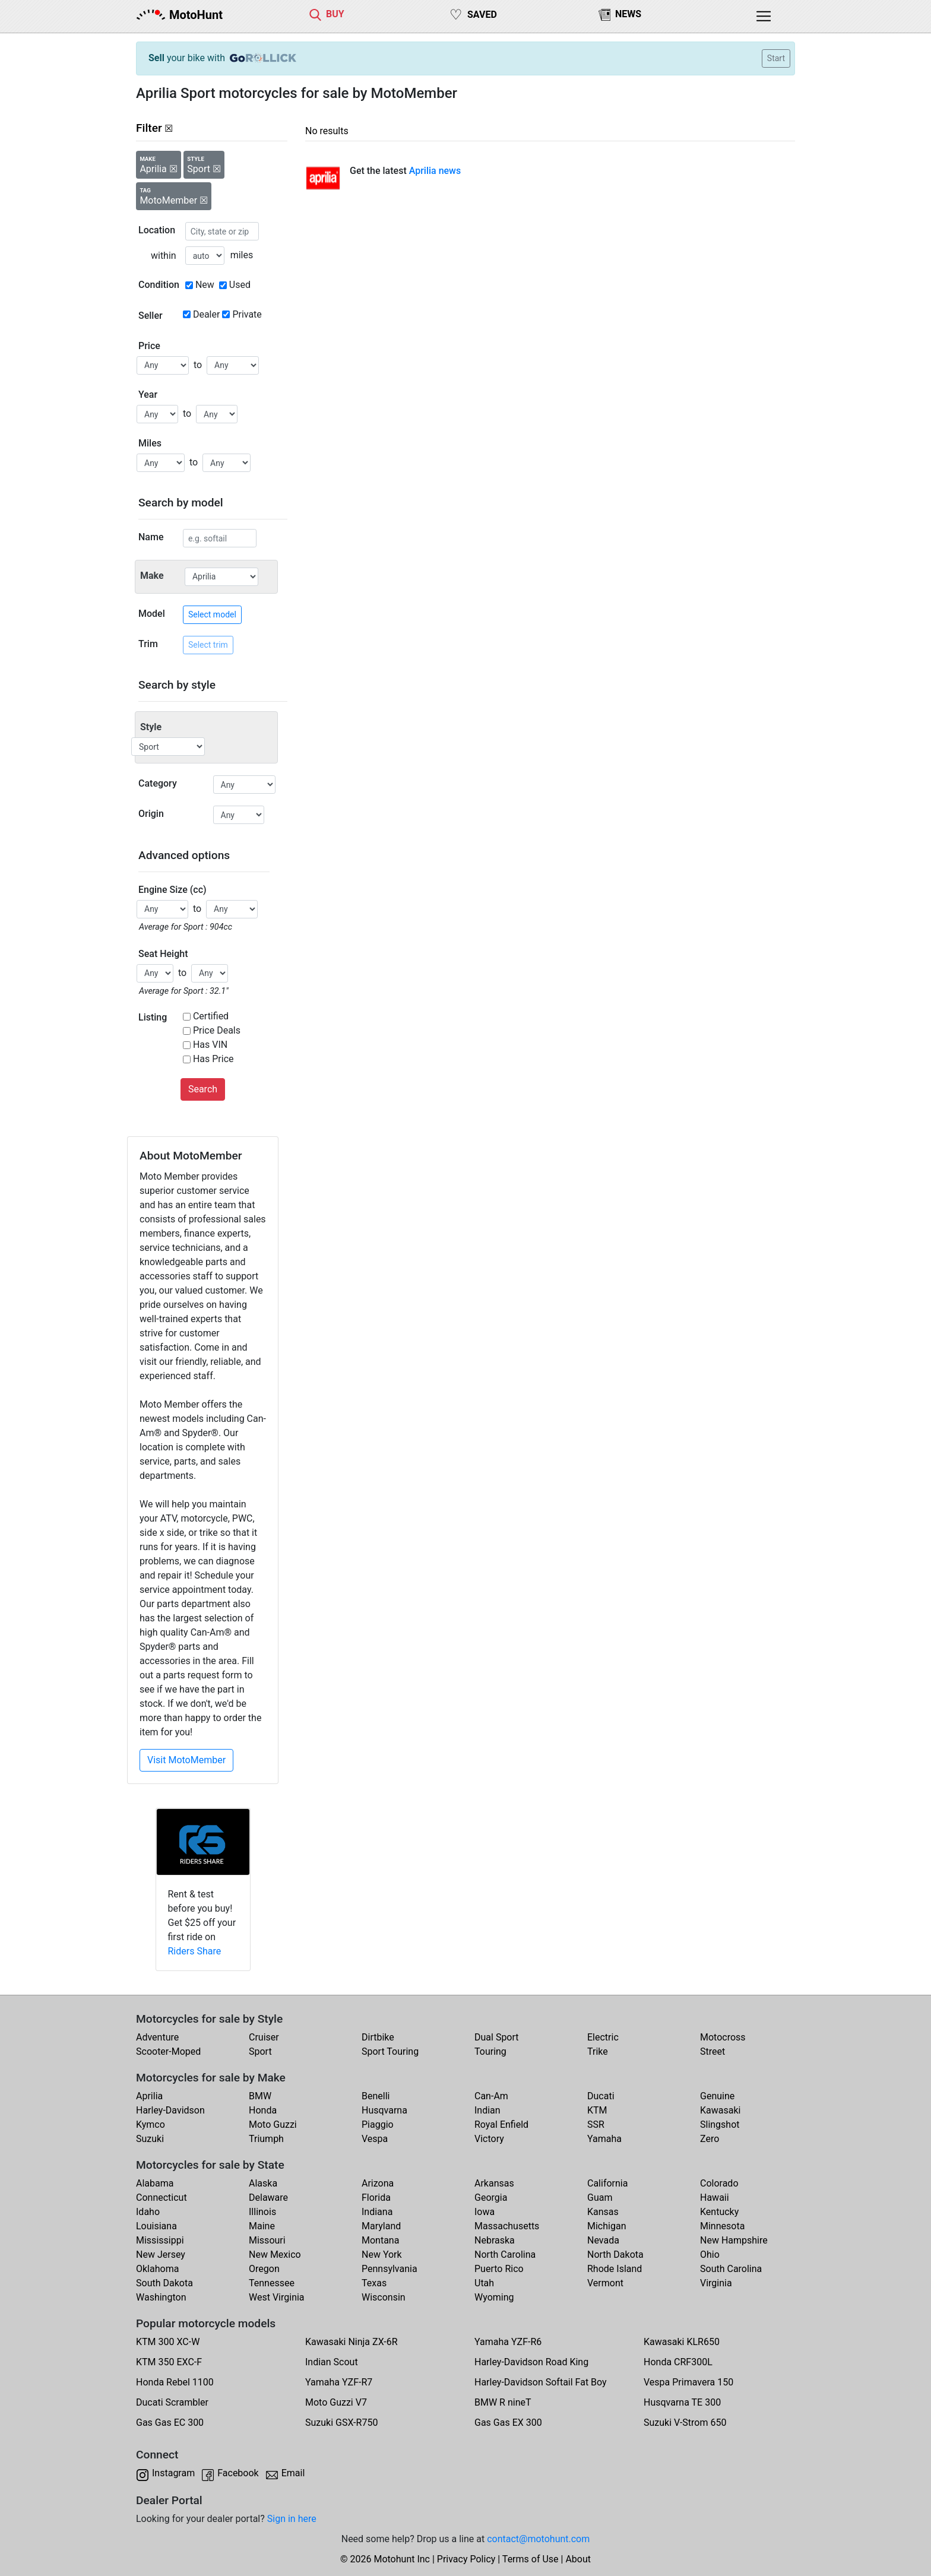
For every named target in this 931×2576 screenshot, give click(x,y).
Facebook (237, 2473)
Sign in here (291, 2518)
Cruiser (264, 2037)
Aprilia (149, 2096)
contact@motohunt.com (538, 2539)
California (607, 2183)
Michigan (606, 2226)
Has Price (213, 1058)
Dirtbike (378, 2037)
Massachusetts (506, 2226)
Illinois (262, 2211)
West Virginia (277, 2297)
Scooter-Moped (168, 2051)
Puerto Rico (499, 2268)
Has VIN (210, 1044)
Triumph (266, 2138)
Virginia (716, 2283)
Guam (599, 2197)
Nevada (603, 2240)
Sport (260, 2051)
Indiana (377, 2211)
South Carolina (731, 2268)
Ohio (710, 2254)
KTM (597, 2110)
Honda (263, 2110)
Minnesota (722, 2226)
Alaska (263, 2183)
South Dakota (164, 2283)
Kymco (150, 2124)
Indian (487, 2110)
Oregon (264, 2268)
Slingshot (720, 2124)
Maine (262, 2226)
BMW (260, 2096)
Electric (603, 2037)
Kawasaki (720, 2110)
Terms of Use (530, 2559)
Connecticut (161, 2197)
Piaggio (378, 2124)
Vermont (605, 2283)
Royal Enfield (501, 2124)
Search (202, 1089)
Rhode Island (614, 2268)
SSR (595, 2124)
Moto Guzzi (273, 2124)
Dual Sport (496, 2037)
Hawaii (714, 2197)
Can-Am (491, 2096)
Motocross (723, 2037)
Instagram (173, 2473)
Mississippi (160, 2240)
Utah (484, 2283)
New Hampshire (734, 2240)
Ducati (601, 2096)
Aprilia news (435, 170)
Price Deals (216, 1030)
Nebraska (494, 2240)
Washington (161, 2297)
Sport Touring (390, 2051)
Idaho (148, 2211)
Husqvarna (384, 2110)
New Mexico (275, 2254)
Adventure (157, 2037)
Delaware (268, 2197)
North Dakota (615, 2254)
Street (712, 2051)
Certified (211, 1016)
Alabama (154, 2183)
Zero (709, 2138)
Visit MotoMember (186, 1760)
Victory (489, 2138)
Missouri (267, 2240)
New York (382, 2254)
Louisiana (156, 2226)
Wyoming (494, 2297)
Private (246, 314)
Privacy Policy (466, 2559)
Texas (374, 2283)
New (204, 284)
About (578, 2559)
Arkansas (494, 2183)
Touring (490, 2051)
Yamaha (604, 2138)
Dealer (206, 314)
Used (240, 284)
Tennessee (271, 2283)
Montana (380, 2240)
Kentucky (719, 2211)
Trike (597, 2051)
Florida (376, 2197)
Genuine (717, 2096)
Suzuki (150, 2138)
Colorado (719, 2183)
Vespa (375, 2138)
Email (293, 2473)
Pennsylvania (389, 2268)
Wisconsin (384, 2297)
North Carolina (505, 2254)
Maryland (381, 2226)
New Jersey (160, 2254)
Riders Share (194, 1951)
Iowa (484, 2211)
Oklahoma (157, 2268)
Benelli (376, 2096)
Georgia (490, 2197)
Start (776, 58)
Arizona (378, 2183)
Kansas (603, 2211)
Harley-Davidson (170, 2110)
